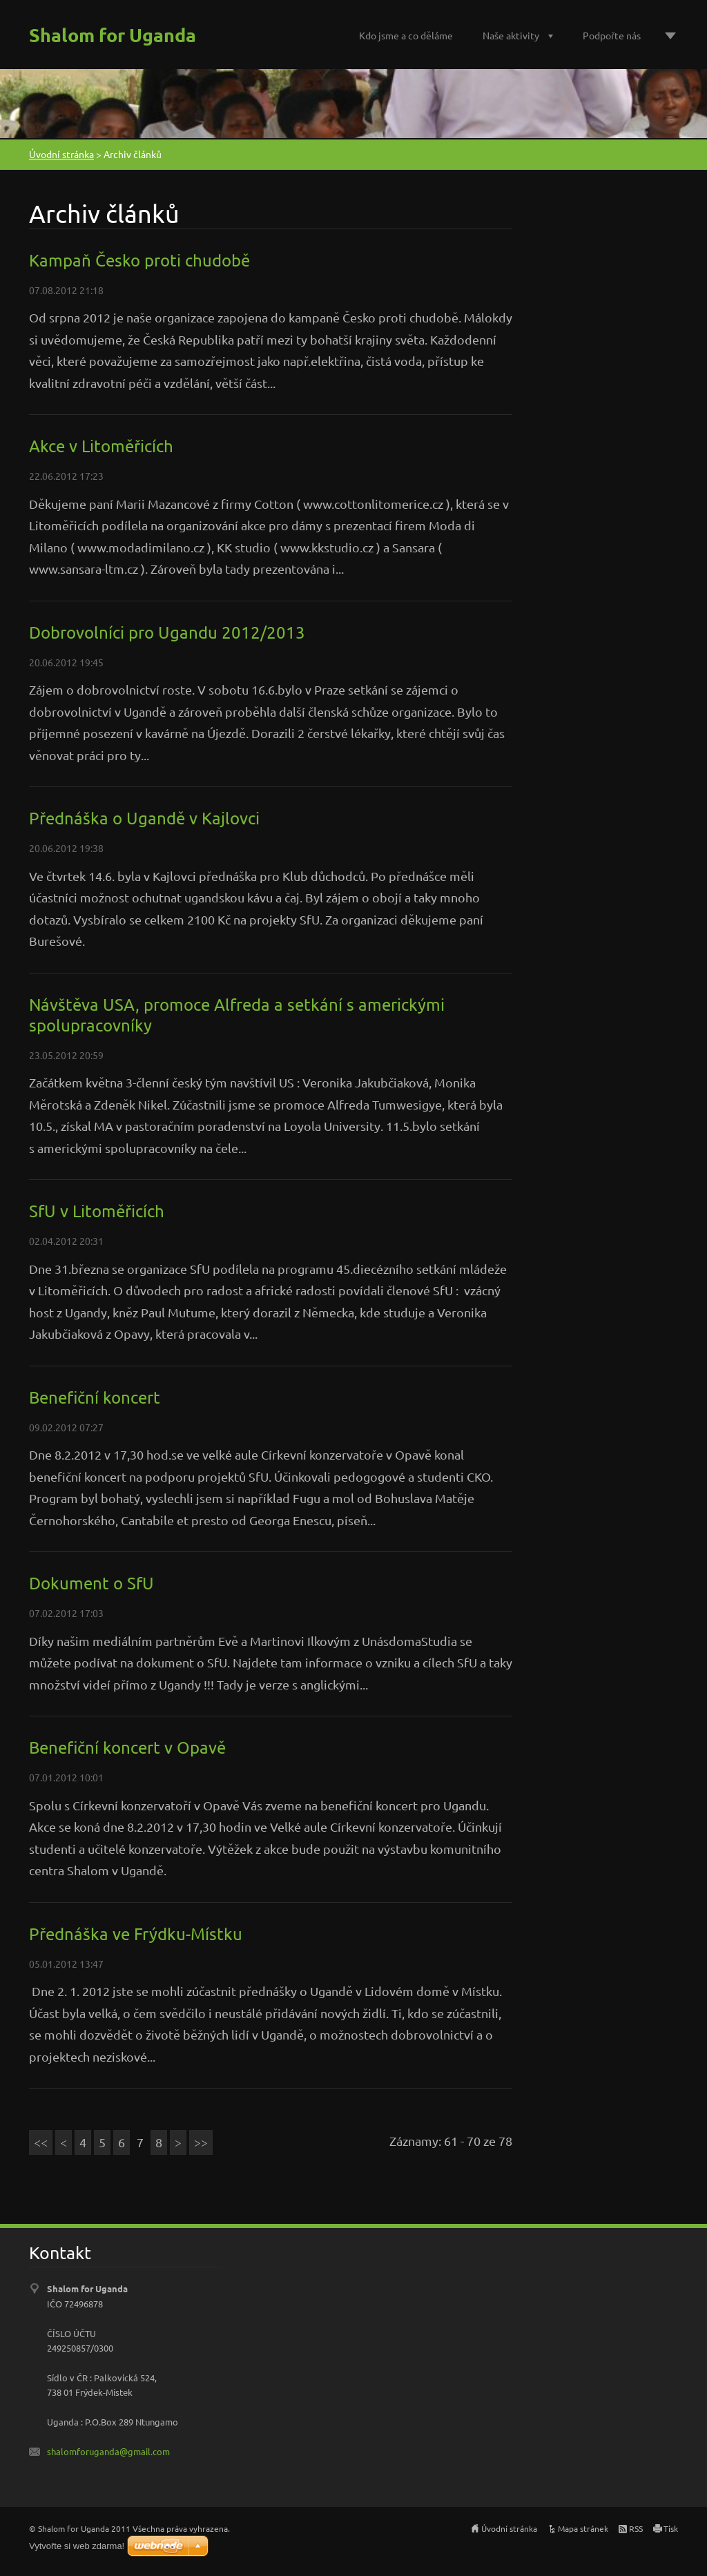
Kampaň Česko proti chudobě (139, 260)
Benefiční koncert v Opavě (127, 1747)
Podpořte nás (612, 35)
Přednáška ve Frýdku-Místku (135, 1934)
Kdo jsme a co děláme (406, 35)
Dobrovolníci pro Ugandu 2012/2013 (167, 632)
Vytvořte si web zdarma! (76, 2546)
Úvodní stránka (61, 154)
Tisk (671, 2528)
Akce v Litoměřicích (101, 446)
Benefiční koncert (94, 1397)
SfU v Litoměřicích (96, 1211)
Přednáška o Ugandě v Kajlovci (144, 818)
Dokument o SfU (91, 1583)
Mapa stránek (583, 2528)
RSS (636, 2528)
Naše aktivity (511, 35)
